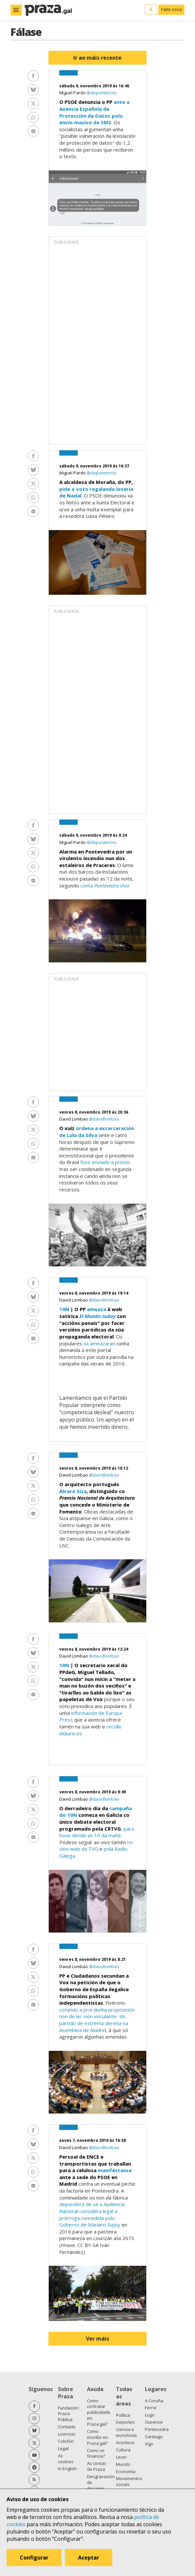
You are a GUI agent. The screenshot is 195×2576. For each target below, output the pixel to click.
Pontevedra (157, 2429)
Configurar (34, 2557)
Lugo (149, 2415)
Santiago (154, 2437)
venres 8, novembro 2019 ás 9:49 (92, 1792)
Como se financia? (96, 2453)
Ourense (154, 2422)
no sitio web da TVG (96, 1845)
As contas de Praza (96, 2466)
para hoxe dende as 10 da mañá (96, 1832)
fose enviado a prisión (105, 1162)
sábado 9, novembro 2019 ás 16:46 (94, 86)
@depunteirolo (102, 93)
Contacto (67, 2427)
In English (67, 2468)
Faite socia (171, 9)
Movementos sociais (129, 2481)
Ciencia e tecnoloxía (126, 2432)
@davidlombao (104, 1119)
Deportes (125, 2422)
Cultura (123, 2450)
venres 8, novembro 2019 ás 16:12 (93, 1468)
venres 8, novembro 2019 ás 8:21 (92, 1959)
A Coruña (154, 2401)
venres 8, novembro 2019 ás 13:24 (93, 1649)
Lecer (121, 2457)
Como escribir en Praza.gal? (97, 2437)
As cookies (65, 2459)
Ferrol (150, 2408)
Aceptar (88, 2557)
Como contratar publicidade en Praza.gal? (98, 2412)
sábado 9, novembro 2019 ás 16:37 (94, 466)
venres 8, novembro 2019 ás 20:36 (93, 1112)
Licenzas (66, 2434)
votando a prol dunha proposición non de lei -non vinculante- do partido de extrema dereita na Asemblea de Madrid (97, 2019)
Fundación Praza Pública (68, 2414)
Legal (63, 2448)
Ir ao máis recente (97, 57)
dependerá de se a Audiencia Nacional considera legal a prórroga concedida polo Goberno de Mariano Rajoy (92, 2214)
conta (104, 885)
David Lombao (74, 1119)
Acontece (125, 2442)
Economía (125, 2471)
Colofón (66, 2441)
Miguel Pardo (73, 93)
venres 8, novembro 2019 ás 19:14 (93, 1293)
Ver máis (97, 2338)
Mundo (123, 2464)
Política (123, 2415)
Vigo (149, 2444)
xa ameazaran (99, 1343)
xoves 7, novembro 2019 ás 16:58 (92, 2140)
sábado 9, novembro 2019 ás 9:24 (93, 835)
